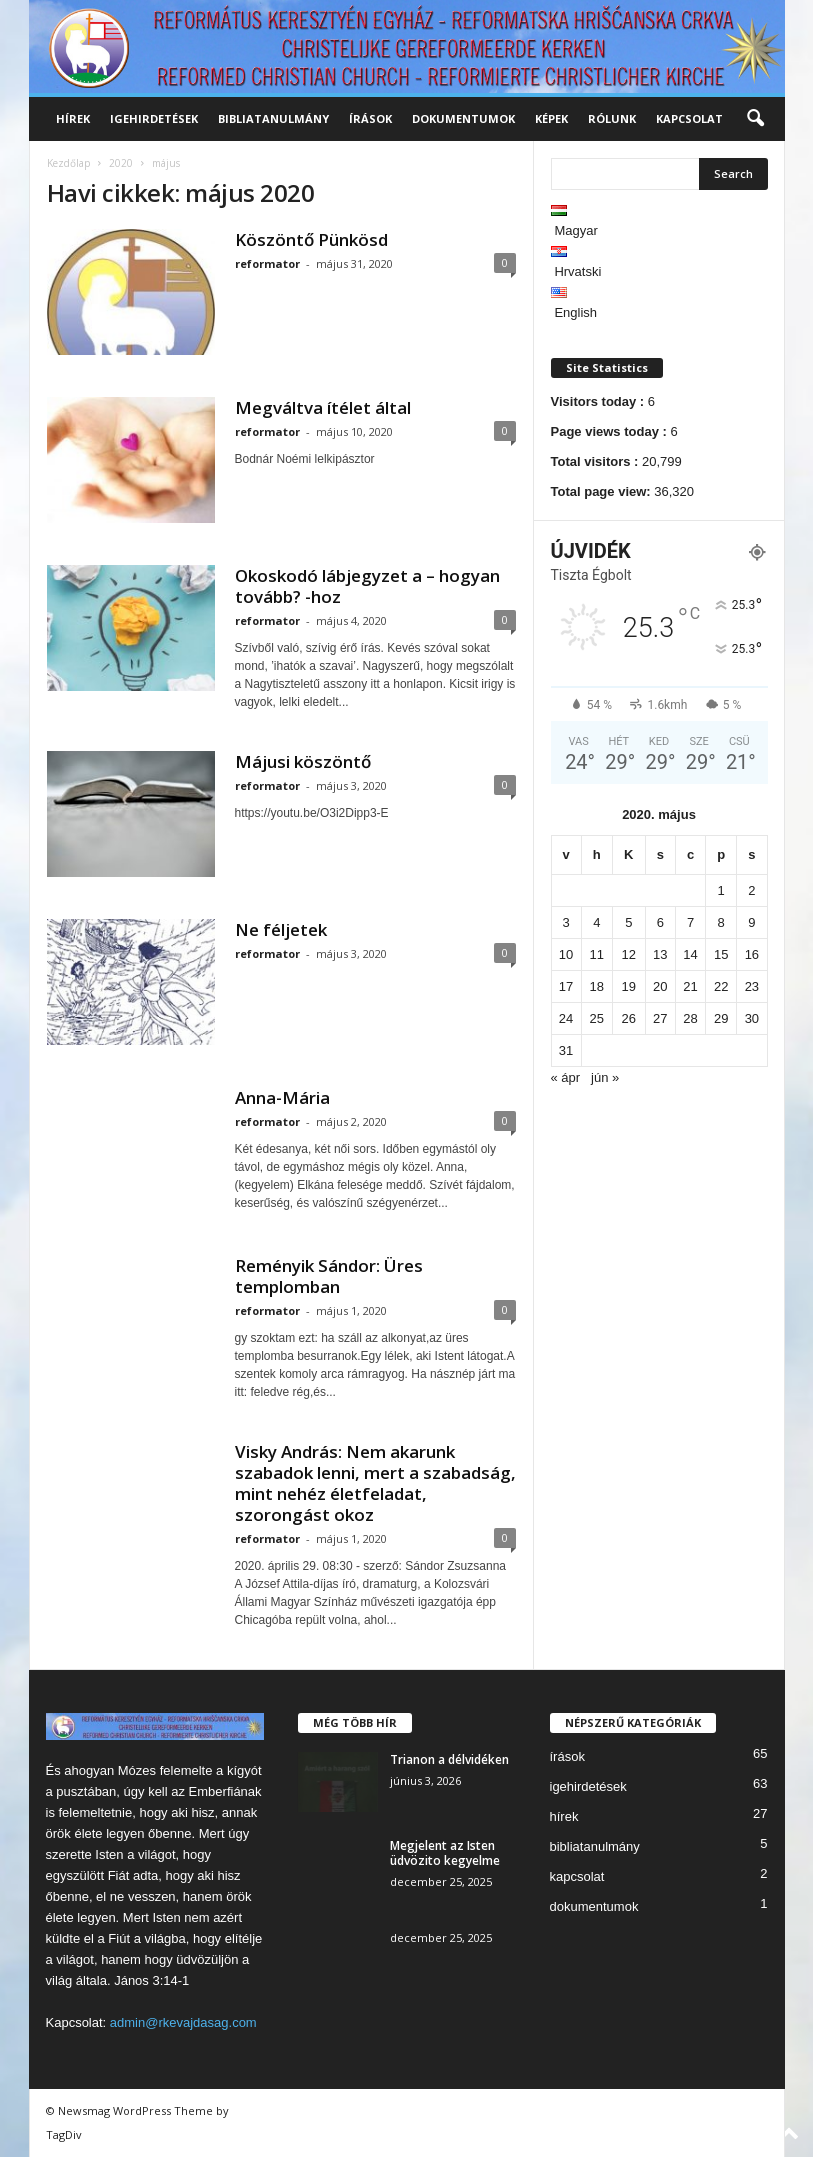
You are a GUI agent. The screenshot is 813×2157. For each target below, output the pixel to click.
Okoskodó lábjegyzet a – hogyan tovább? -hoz (367, 586)
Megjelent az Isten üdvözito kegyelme (445, 1853)
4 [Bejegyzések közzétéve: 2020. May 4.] (596, 922)
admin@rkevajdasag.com (183, 2022)
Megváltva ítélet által (323, 407)
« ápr (566, 1077)
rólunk (612, 118)
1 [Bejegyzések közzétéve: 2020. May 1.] (721, 890)
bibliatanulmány (273, 118)
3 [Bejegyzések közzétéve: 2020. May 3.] (565, 922)
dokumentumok (463, 118)
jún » (605, 1077)
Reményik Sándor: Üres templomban (329, 1276)
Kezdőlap (68, 163)
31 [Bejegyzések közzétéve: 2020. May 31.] (566, 1050)
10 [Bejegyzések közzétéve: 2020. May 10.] (566, 954)
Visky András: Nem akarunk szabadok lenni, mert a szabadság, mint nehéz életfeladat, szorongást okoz (375, 1483)
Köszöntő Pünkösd (311, 239)
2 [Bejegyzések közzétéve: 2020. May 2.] (751, 890)
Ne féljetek (281, 929)
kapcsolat (689, 118)
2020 (121, 163)
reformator (267, 263)
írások (370, 118)
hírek (73, 118)
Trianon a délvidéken (449, 1759)
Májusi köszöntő (303, 761)
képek (551, 118)
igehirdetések (154, 118)
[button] (755, 119)
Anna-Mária (282, 1097)
